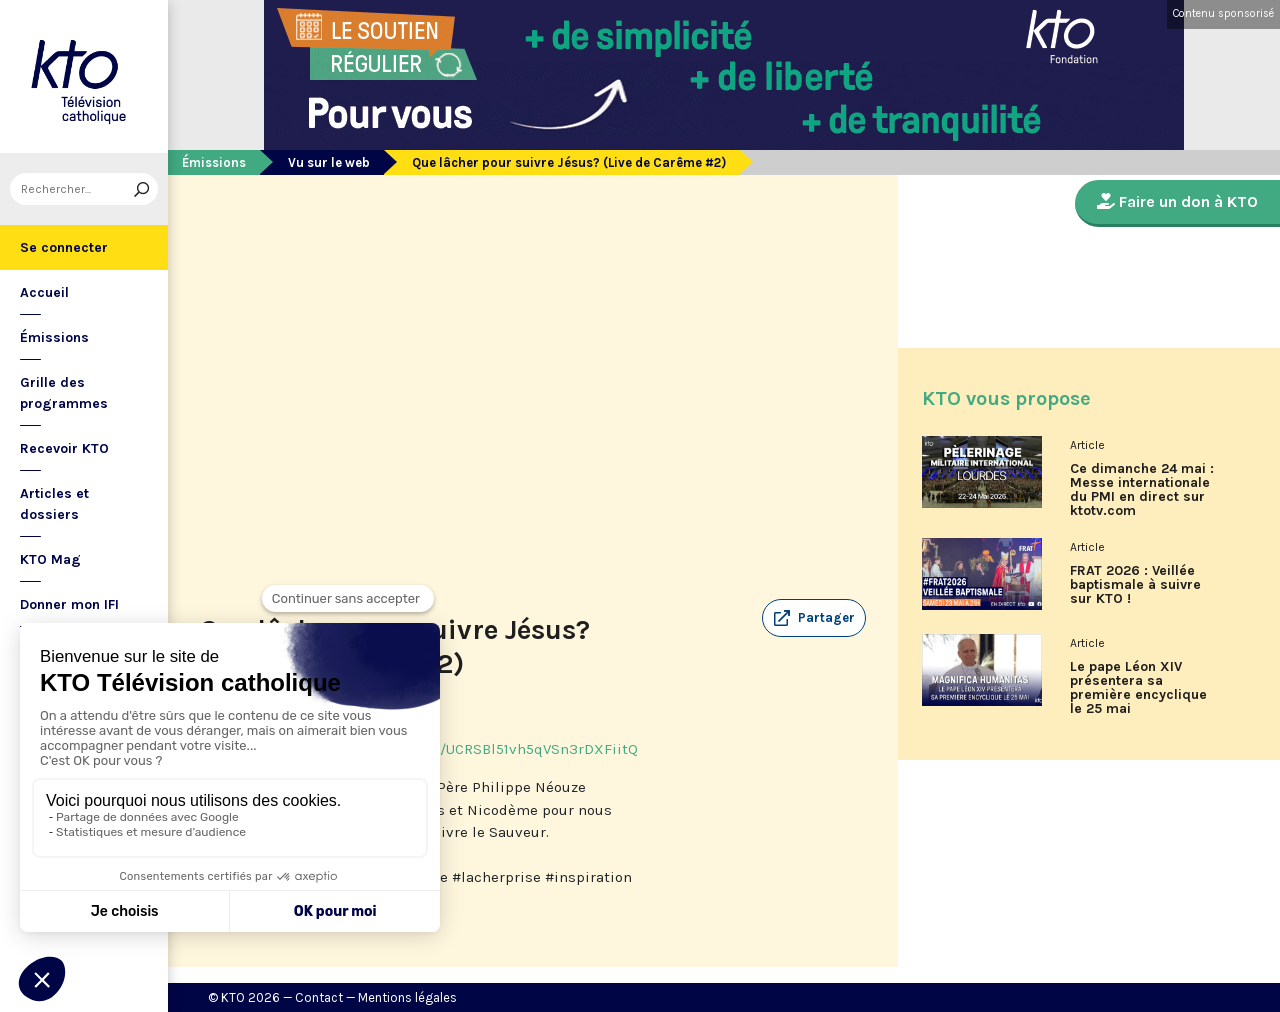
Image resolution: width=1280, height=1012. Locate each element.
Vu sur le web (329, 162)
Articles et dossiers (54, 504)
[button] (814, 618)
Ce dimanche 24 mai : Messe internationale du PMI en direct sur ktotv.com (1142, 490)
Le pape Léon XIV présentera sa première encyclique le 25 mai (1138, 688)
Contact (319, 997)
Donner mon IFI (69, 604)
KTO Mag (50, 559)
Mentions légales (407, 997)
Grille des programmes (64, 393)
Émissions (54, 337)
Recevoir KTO (64, 448)
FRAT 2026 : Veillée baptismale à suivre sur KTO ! (1135, 585)
